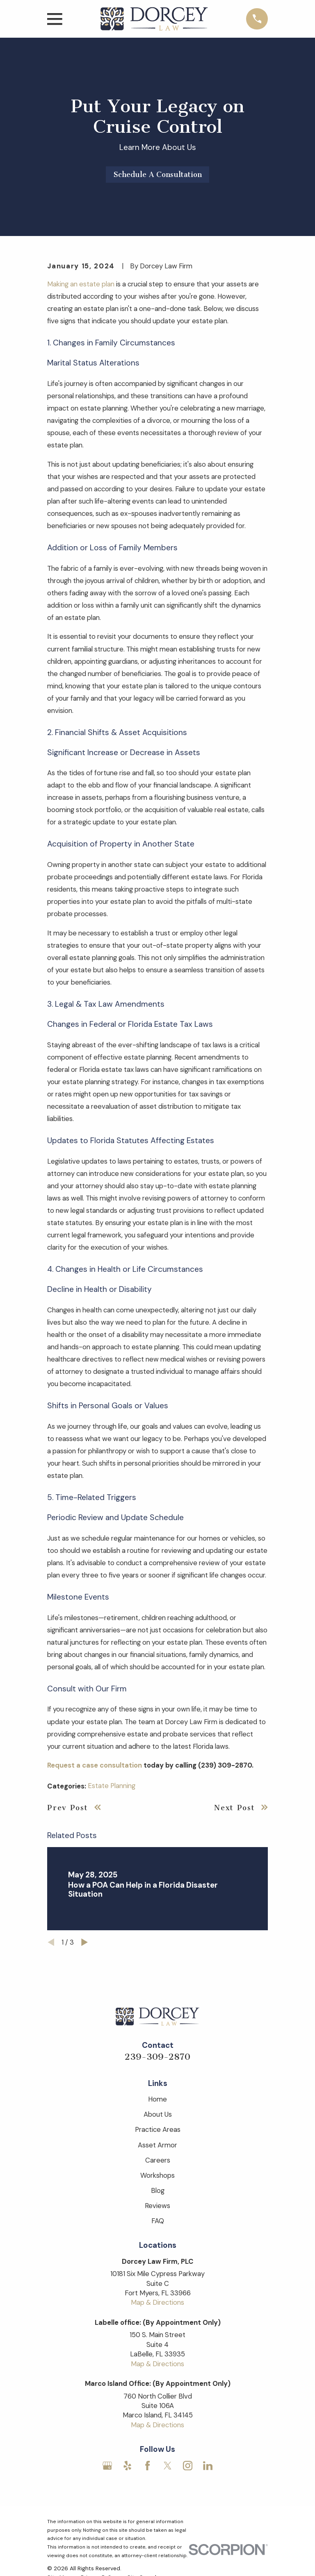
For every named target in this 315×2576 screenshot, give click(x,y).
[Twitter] (167, 2465)
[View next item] (84, 1942)
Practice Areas (157, 2129)
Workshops (157, 2175)
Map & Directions (157, 2302)
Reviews (157, 2205)
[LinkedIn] (207, 2465)
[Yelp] (127, 2465)
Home (157, 2099)
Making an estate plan (80, 283)
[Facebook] (147, 2465)
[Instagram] (187, 2465)
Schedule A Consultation (158, 174)
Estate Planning (111, 1785)
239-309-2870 (157, 2057)
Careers (157, 2160)
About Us (158, 2114)
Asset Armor (157, 2144)
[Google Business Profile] (107, 2465)
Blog (157, 2190)
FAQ (157, 2220)
